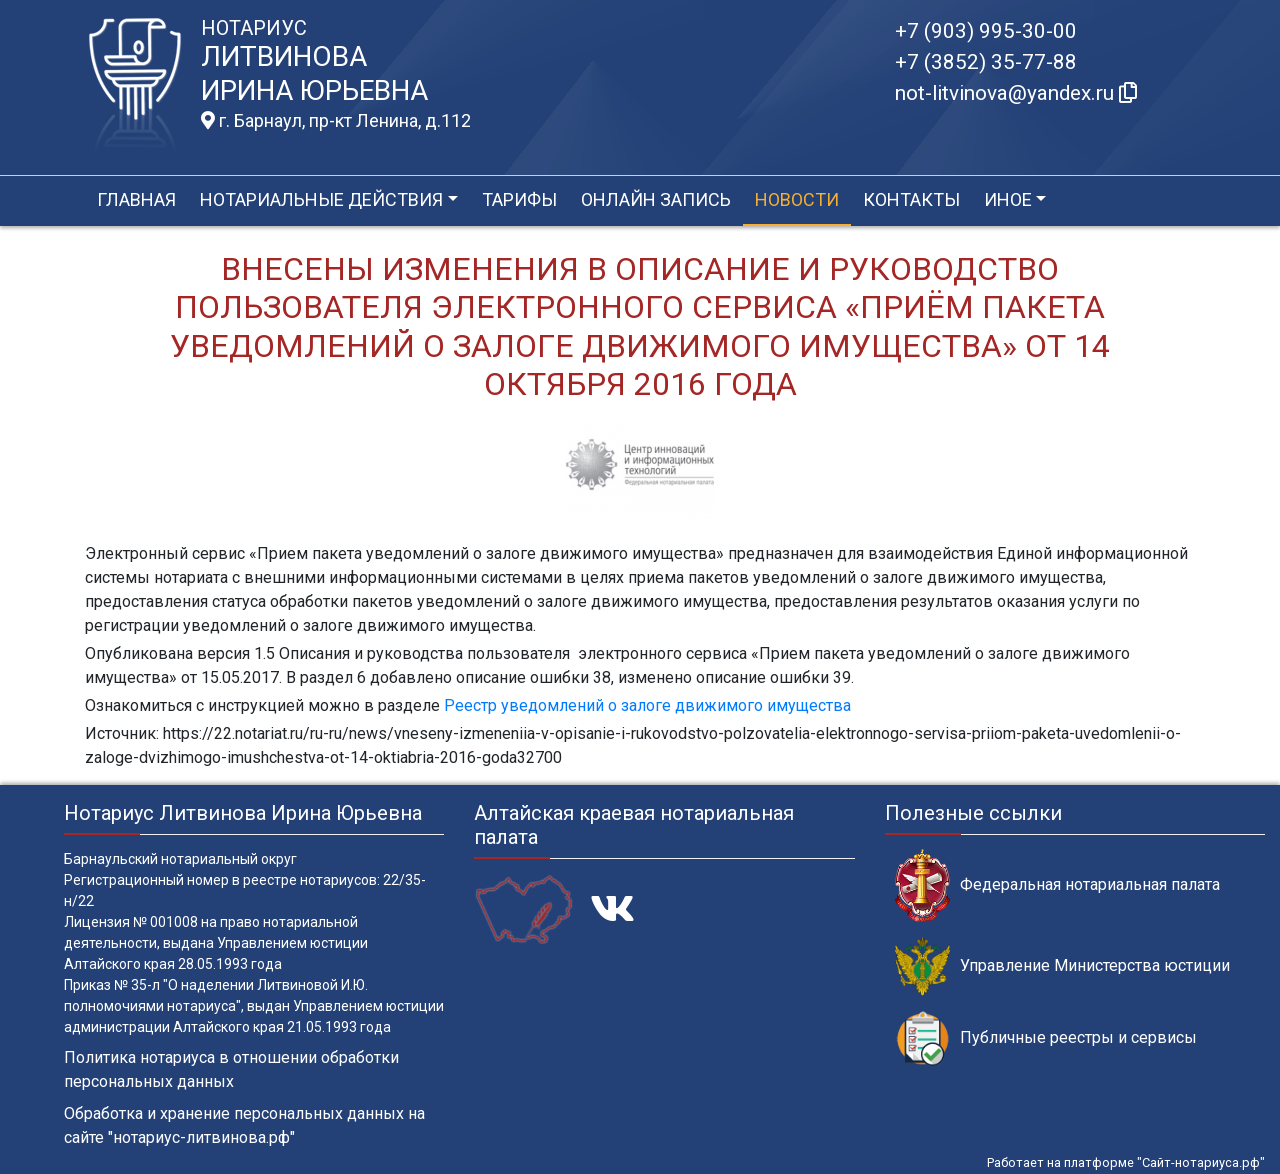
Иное (1008, 199)
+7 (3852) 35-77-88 (986, 62)
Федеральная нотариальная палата (1057, 885)
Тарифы (519, 199)
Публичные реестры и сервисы (1046, 1038)
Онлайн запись (656, 199)
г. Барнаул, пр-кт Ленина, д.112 (336, 121)
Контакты (911, 199)
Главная (136, 199)
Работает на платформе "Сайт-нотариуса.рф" (1126, 1162)
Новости (797, 199)
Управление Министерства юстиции (1062, 966)
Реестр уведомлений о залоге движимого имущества (647, 705)
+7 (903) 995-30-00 (986, 31)
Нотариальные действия (321, 199)
